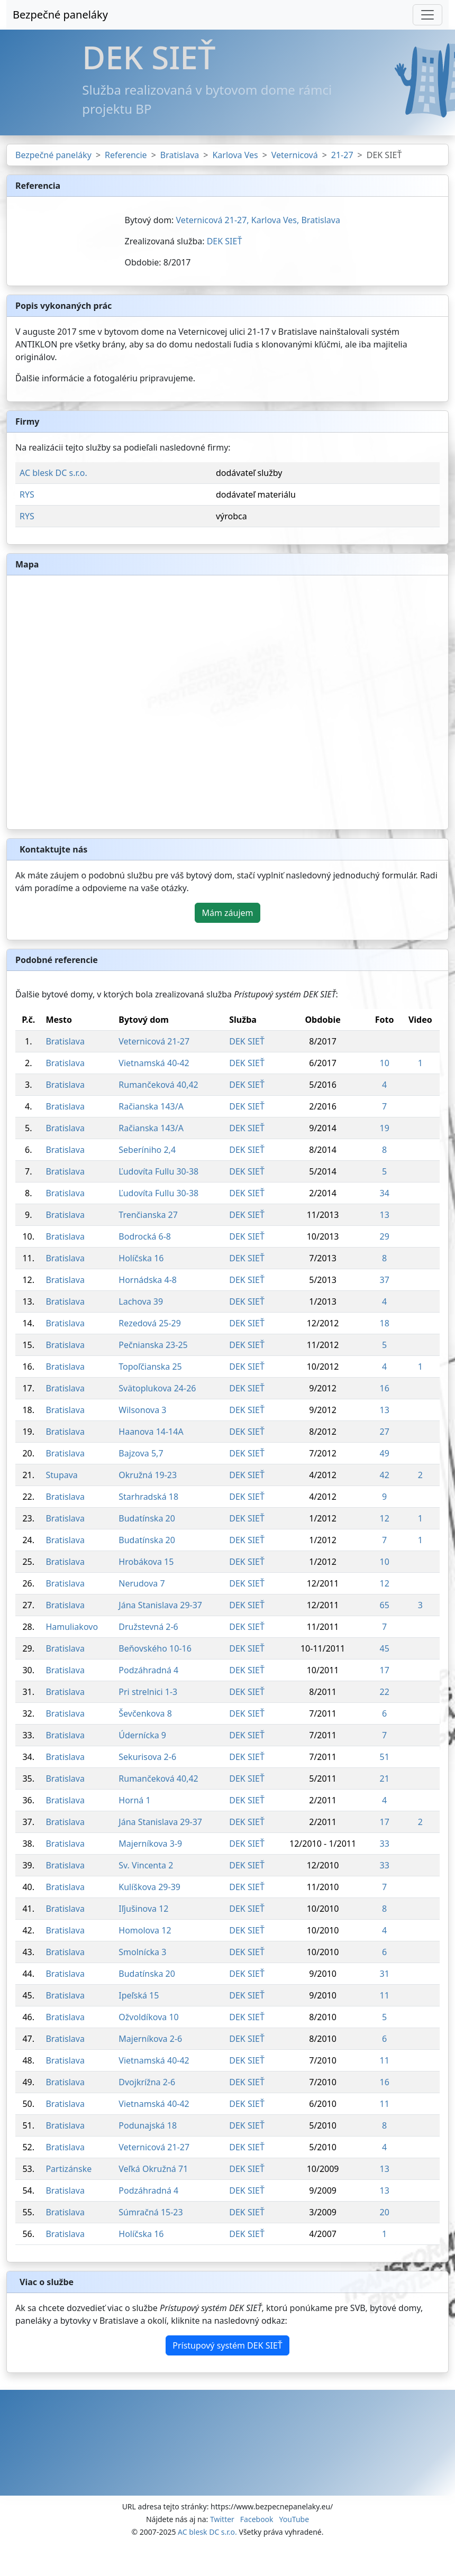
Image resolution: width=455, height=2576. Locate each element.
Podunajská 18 (148, 2125)
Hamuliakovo (72, 1627)
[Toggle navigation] (427, 14)
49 (384, 1453)
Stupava (61, 1475)
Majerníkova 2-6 (150, 2039)
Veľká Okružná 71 (153, 2169)
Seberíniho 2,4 (147, 1150)
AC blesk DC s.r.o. (53, 473)
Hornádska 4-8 (148, 1280)
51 (384, 1757)
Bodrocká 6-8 (145, 1236)
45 (384, 1648)
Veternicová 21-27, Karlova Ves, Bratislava (258, 220)
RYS (27, 494)
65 (384, 1605)
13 (384, 1215)
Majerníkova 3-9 (150, 1843)
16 (384, 1388)
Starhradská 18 (148, 1496)
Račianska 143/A (151, 1106)
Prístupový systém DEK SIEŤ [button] (227, 2345)
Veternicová (294, 155)
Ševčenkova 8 (145, 1713)
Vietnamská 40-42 (154, 1063)
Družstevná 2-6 (148, 1627)
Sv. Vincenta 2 (146, 1865)
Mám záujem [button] (227, 913)
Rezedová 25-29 (150, 1323)
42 (384, 1475)
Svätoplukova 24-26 (157, 1388)
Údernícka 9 (142, 1735)
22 (384, 1692)
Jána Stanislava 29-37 (160, 1605)
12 (384, 1518)
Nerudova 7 (142, 1583)
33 (384, 1843)
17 (384, 1670)
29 (384, 1236)
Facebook (257, 2519)
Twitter (222, 2519)
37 (384, 1280)
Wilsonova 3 (142, 1410)
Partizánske (69, 2169)
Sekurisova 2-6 (147, 1757)
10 (384, 1063)
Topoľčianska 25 (150, 1366)
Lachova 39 (141, 1301)
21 (384, 1778)
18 (384, 1323)
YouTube (294, 2519)
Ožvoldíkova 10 (148, 2017)
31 (384, 1973)
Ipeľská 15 (139, 1995)
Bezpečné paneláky (60, 14)
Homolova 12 (145, 1930)
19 (384, 1128)
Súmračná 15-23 (151, 2212)
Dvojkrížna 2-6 (147, 2082)
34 (384, 1193)
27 (384, 1431)
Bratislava (179, 155)
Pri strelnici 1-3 (148, 1692)
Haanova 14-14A (151, 1431)
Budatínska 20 (147, 1518)
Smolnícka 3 (142, 1952)
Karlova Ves (235, 155)
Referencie (126, 155)
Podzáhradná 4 (148, 1670)
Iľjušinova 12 (143, 1908)
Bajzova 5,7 (141, 1453)
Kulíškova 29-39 (149, 1887)
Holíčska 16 (141, 1258)
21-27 (342, 155)
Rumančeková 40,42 (158, 1084)
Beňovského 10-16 (155, 1648)
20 (384, 2212)
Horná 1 (134, 1800)
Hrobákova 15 (146, 1561)
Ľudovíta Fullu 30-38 (158, 1171)
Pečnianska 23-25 (153, 1345)
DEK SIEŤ (224, 241)
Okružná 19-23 (148, 1475)
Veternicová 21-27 (154, 1041)
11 (384, 1995)
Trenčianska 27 (148, 1215)
